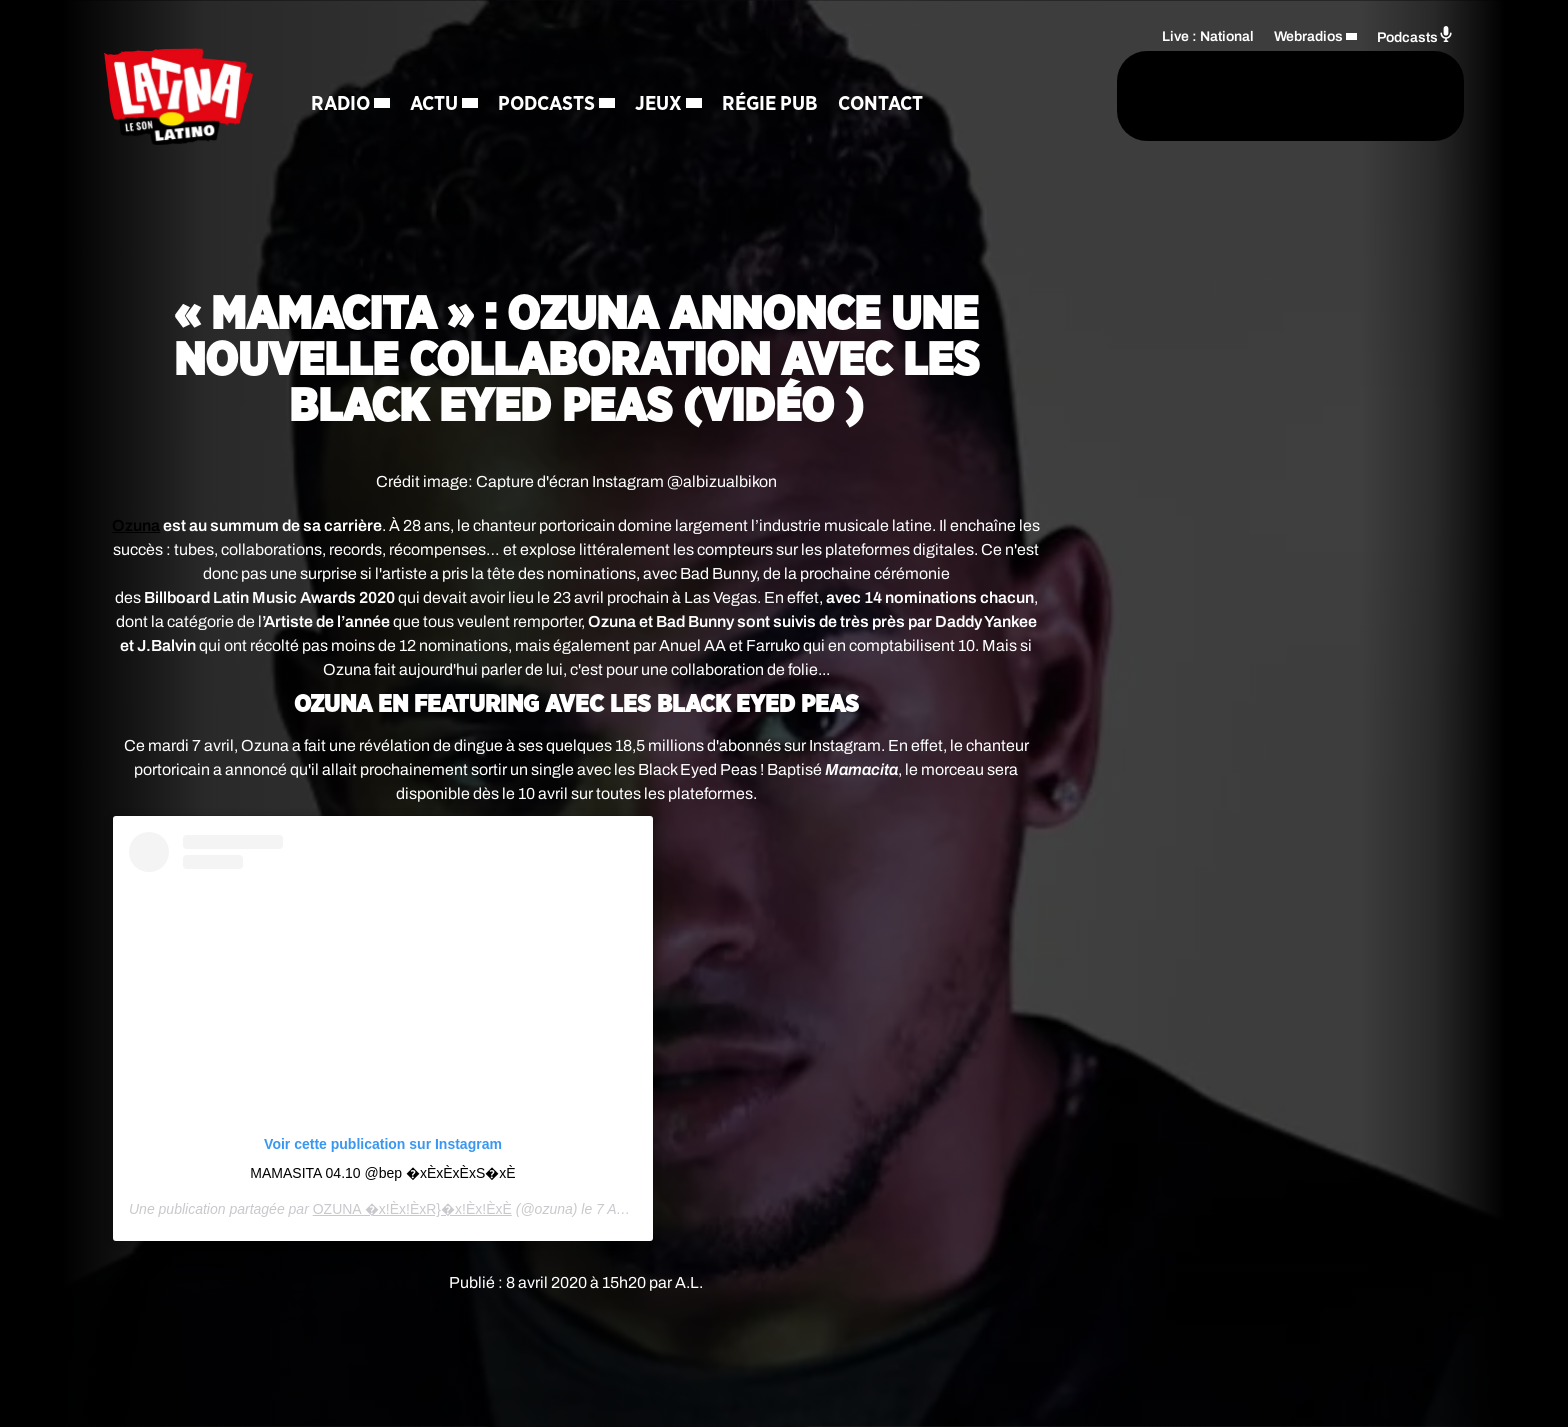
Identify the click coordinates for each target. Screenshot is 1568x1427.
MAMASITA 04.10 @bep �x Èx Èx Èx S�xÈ (382, 1173)
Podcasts (550, 105)
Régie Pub (774, 105)
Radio (344, 105)
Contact (884, 105)
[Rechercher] (1032, 97)
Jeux (662, 105)
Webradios (1308, 35)
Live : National (1208, 35)
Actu (438, 105)
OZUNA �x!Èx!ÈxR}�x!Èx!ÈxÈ (412, 1209)
